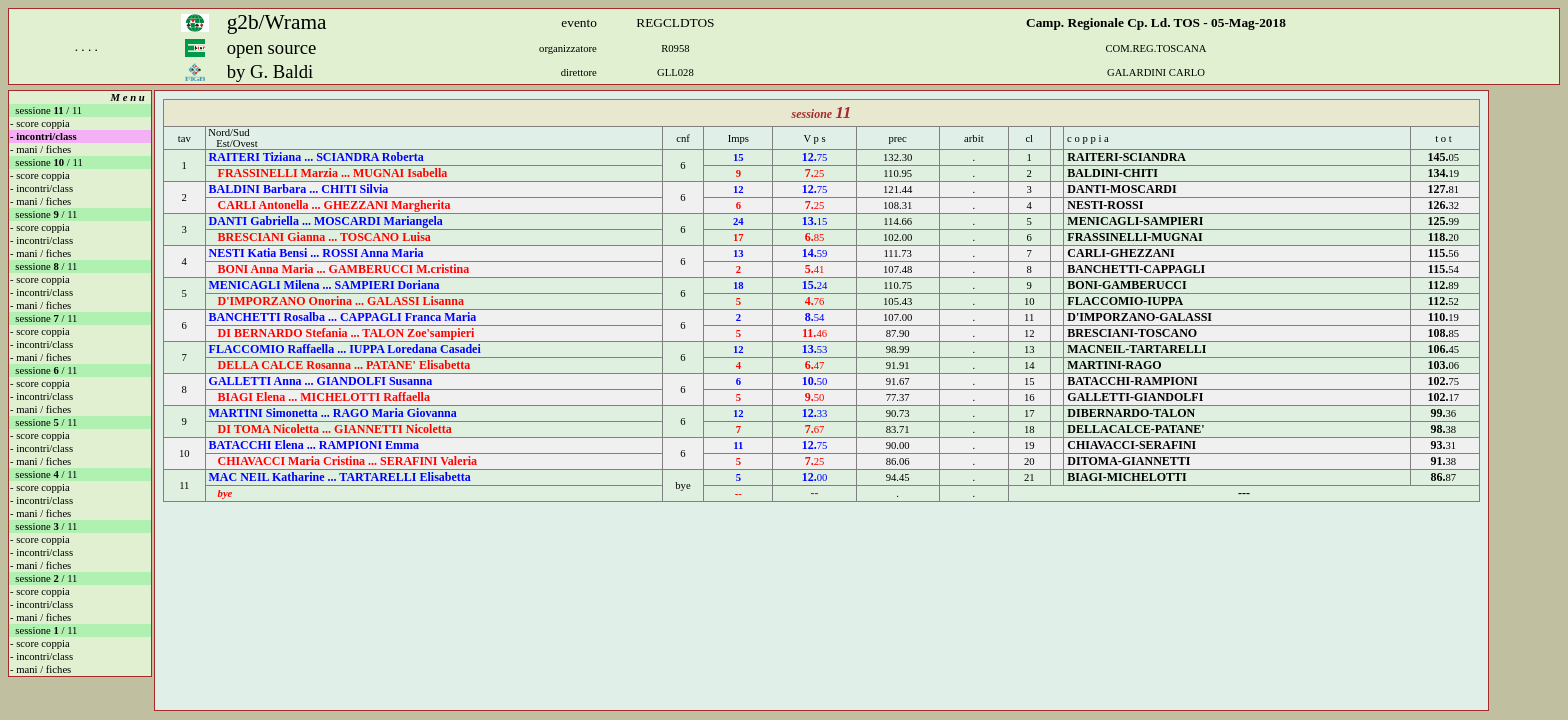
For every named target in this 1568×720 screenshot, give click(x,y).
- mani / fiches (40, 149)
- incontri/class (43, 136)
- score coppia (40, 123)
